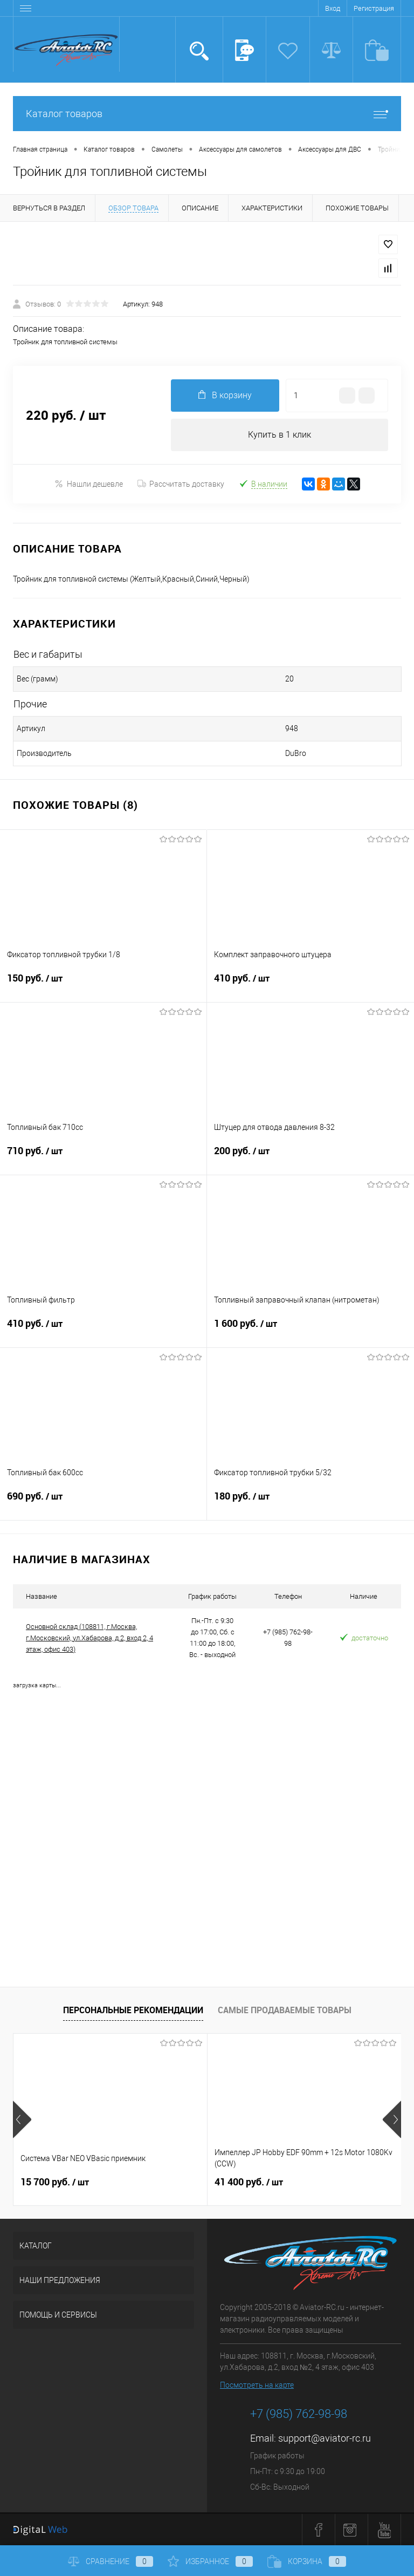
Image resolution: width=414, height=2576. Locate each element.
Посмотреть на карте (257, 2385)
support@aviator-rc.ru (324, 2438)
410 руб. (310, 984)
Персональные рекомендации (133, 2010)
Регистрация (374, 8)
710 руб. (103, 1157)
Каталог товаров (207, 113)
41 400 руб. (249, 2182)
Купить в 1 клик (279, 435)
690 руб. (103, 1502)
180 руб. (310, 1502)
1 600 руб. (310, 1330)
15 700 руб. (54, 2182)
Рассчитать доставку (180, 484)
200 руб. (310, 1157)
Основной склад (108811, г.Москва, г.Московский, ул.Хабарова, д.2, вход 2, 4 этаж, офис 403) (89, 1638)
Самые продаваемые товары (284, 2010)
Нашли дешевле (88, 483)
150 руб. (103, 984)
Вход (332, 8)
